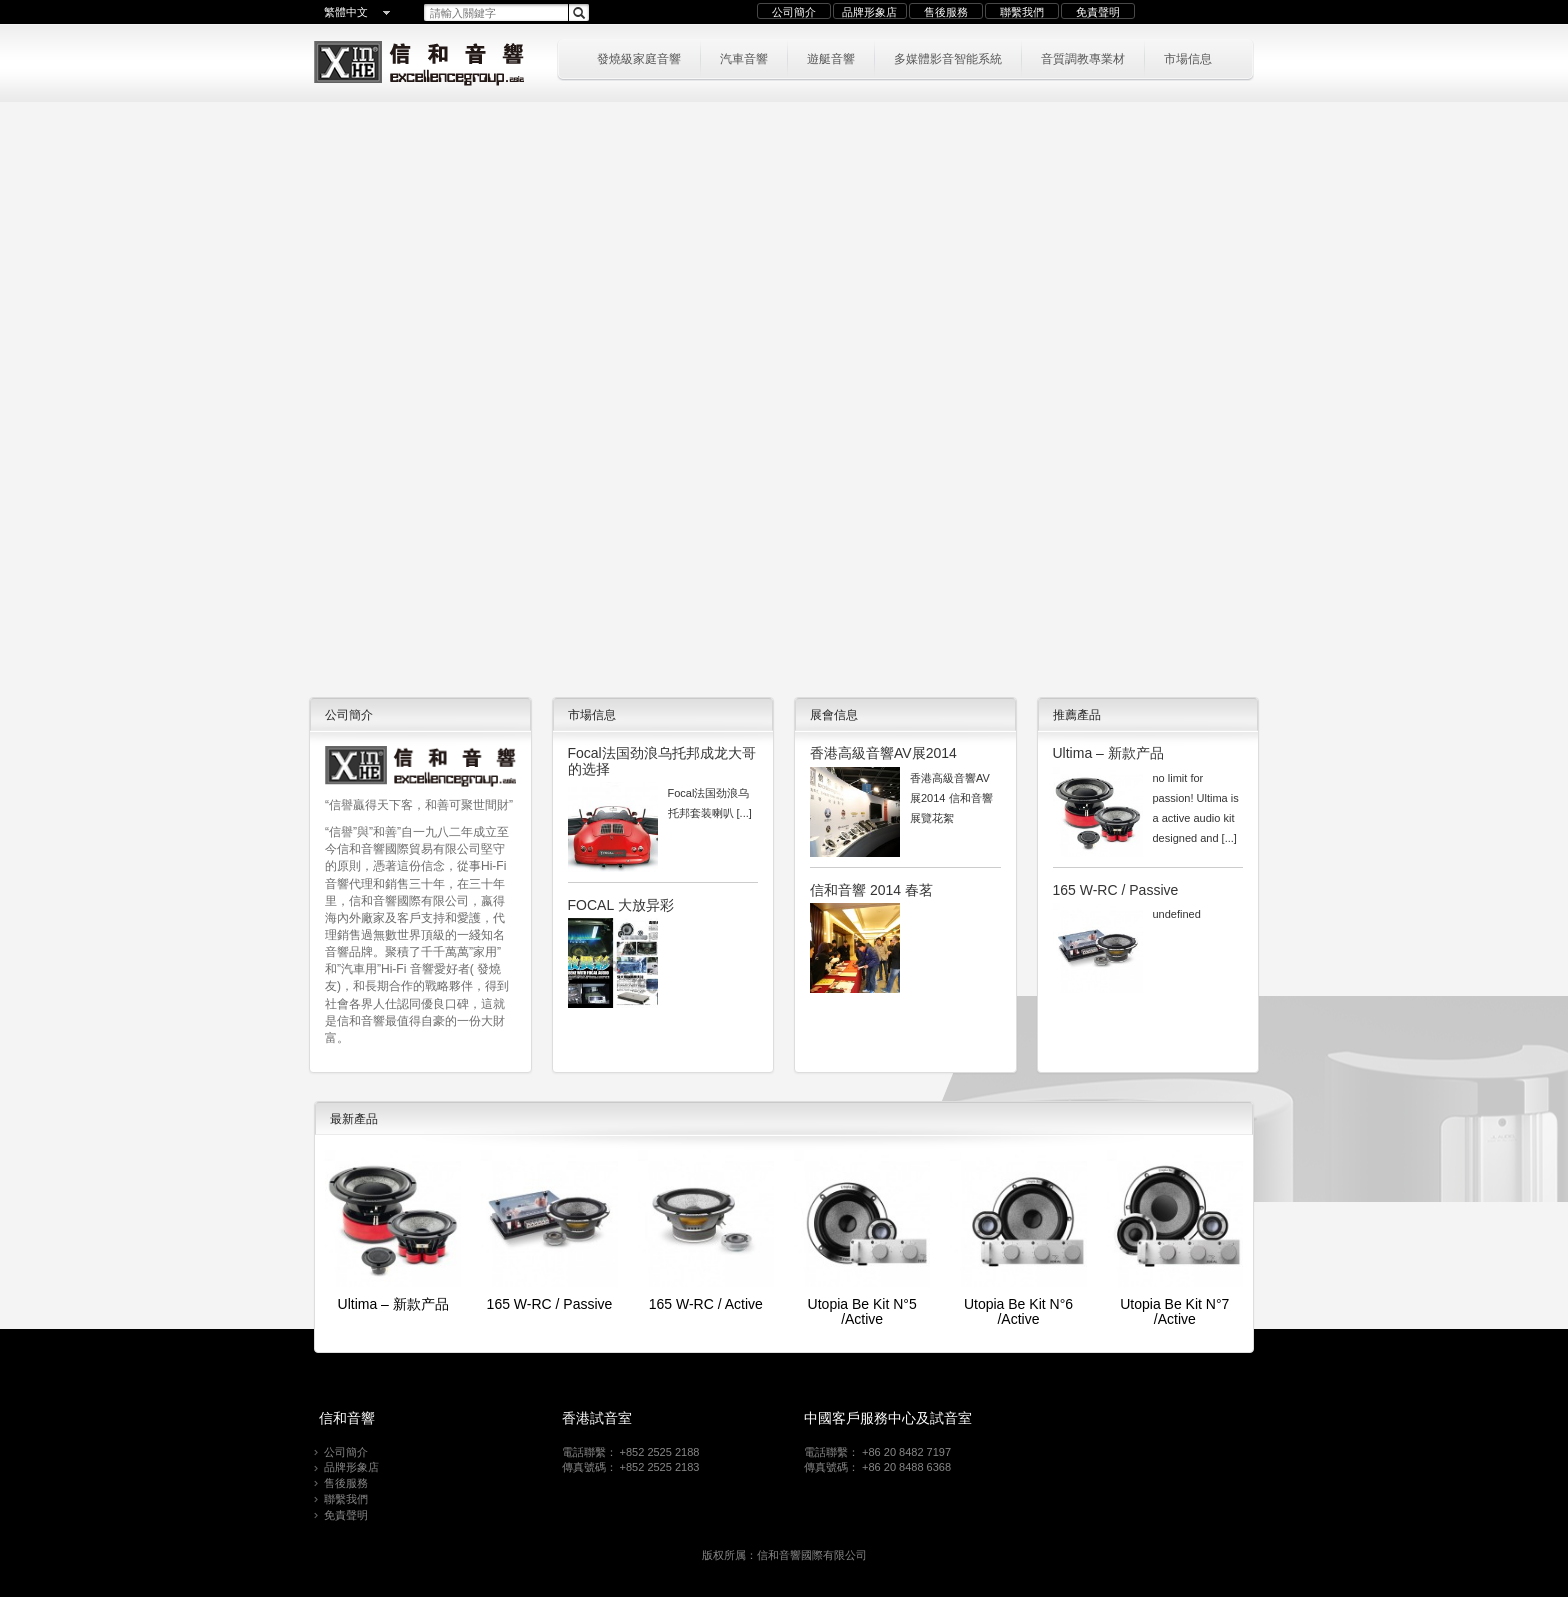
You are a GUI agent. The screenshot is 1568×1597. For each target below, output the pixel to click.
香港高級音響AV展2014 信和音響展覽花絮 (951, 798)
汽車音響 (744, 57)
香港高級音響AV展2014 (883, 753)
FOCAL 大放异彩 (621, 905)
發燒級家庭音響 (639, 57)
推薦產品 (1077, 715)
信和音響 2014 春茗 (871, 890)
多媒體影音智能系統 (948, 57)
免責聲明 (1098, 12)
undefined (1177, 914)
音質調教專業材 (1083, 57)
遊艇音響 (831, 57)
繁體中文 (346, 12)
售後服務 (946, 12)
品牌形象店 (869, 12)
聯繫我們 (1022, 12)
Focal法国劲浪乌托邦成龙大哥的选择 (662, 760)
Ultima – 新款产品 (1108, 753)
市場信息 (1188, 57)
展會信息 (834, 715)
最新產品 (354, 1119)
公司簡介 (794, 12)
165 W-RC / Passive (1116, 890)
